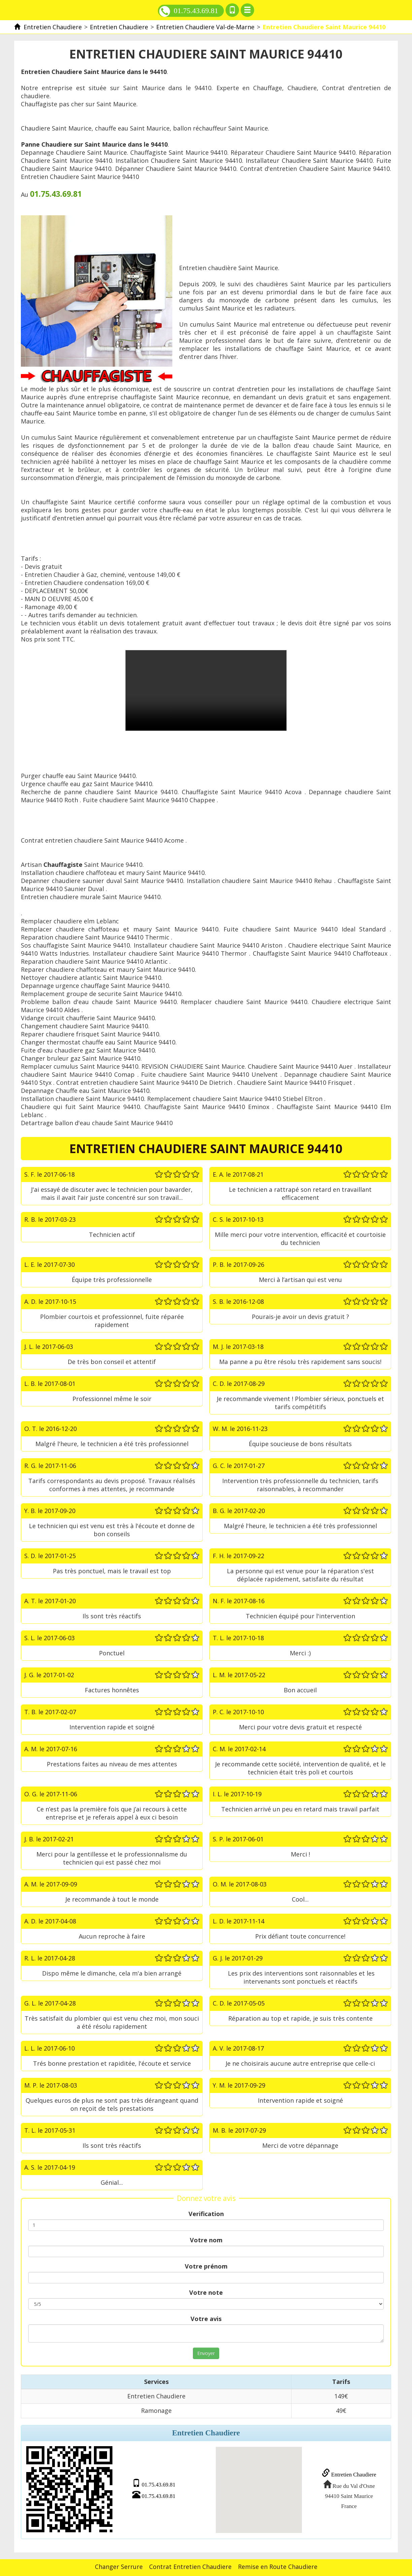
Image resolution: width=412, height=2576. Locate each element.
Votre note (206, 2292)
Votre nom (206, 2240)
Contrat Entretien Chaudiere (190, 2565)
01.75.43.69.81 (188, 11)
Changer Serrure (119, 2565)
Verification (206, 2214)
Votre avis (206, 2319)
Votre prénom (206, 2266)
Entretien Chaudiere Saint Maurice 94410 (206, 690)
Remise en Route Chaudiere (277, 2565)
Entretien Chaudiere (346, 2474)
